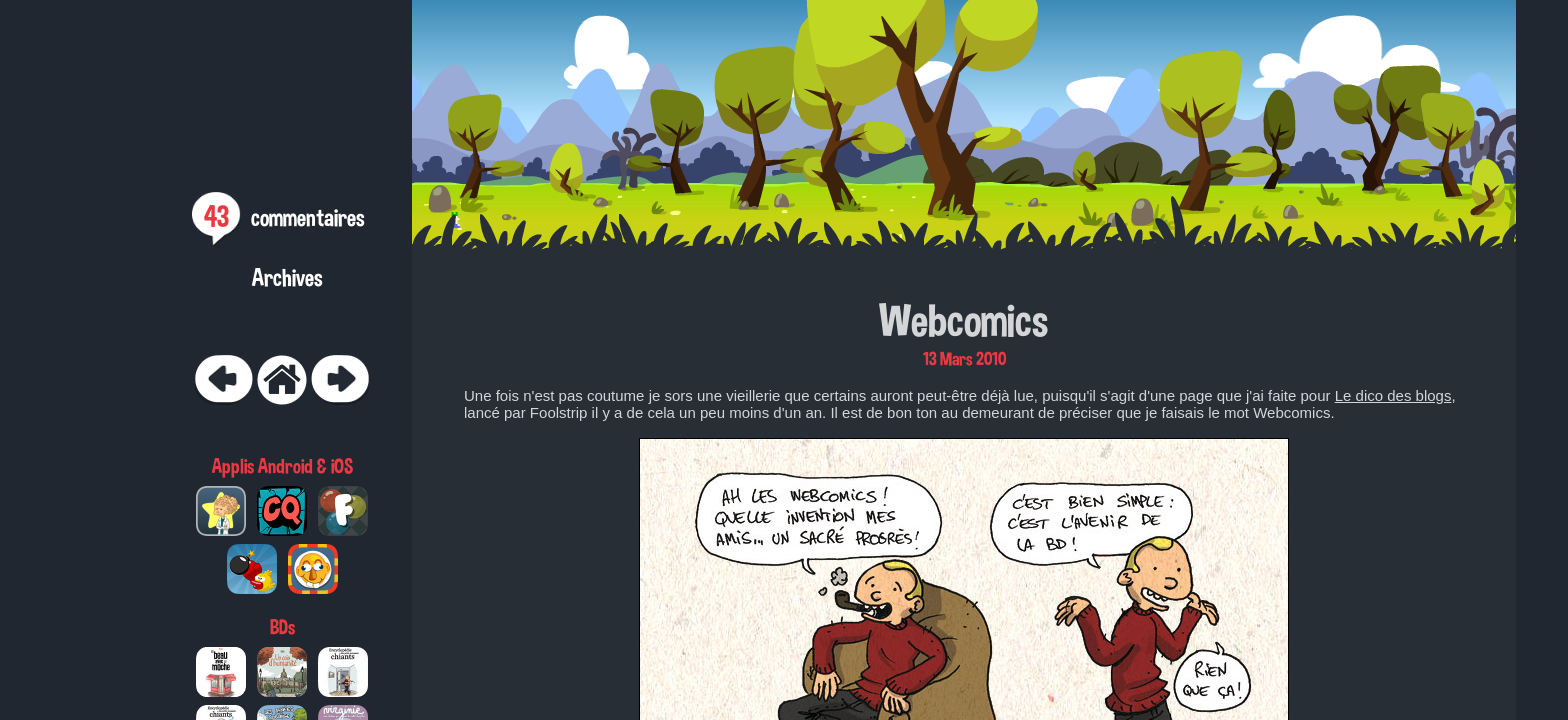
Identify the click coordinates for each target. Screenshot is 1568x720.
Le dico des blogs (1393, 395)
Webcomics (964, 320)
